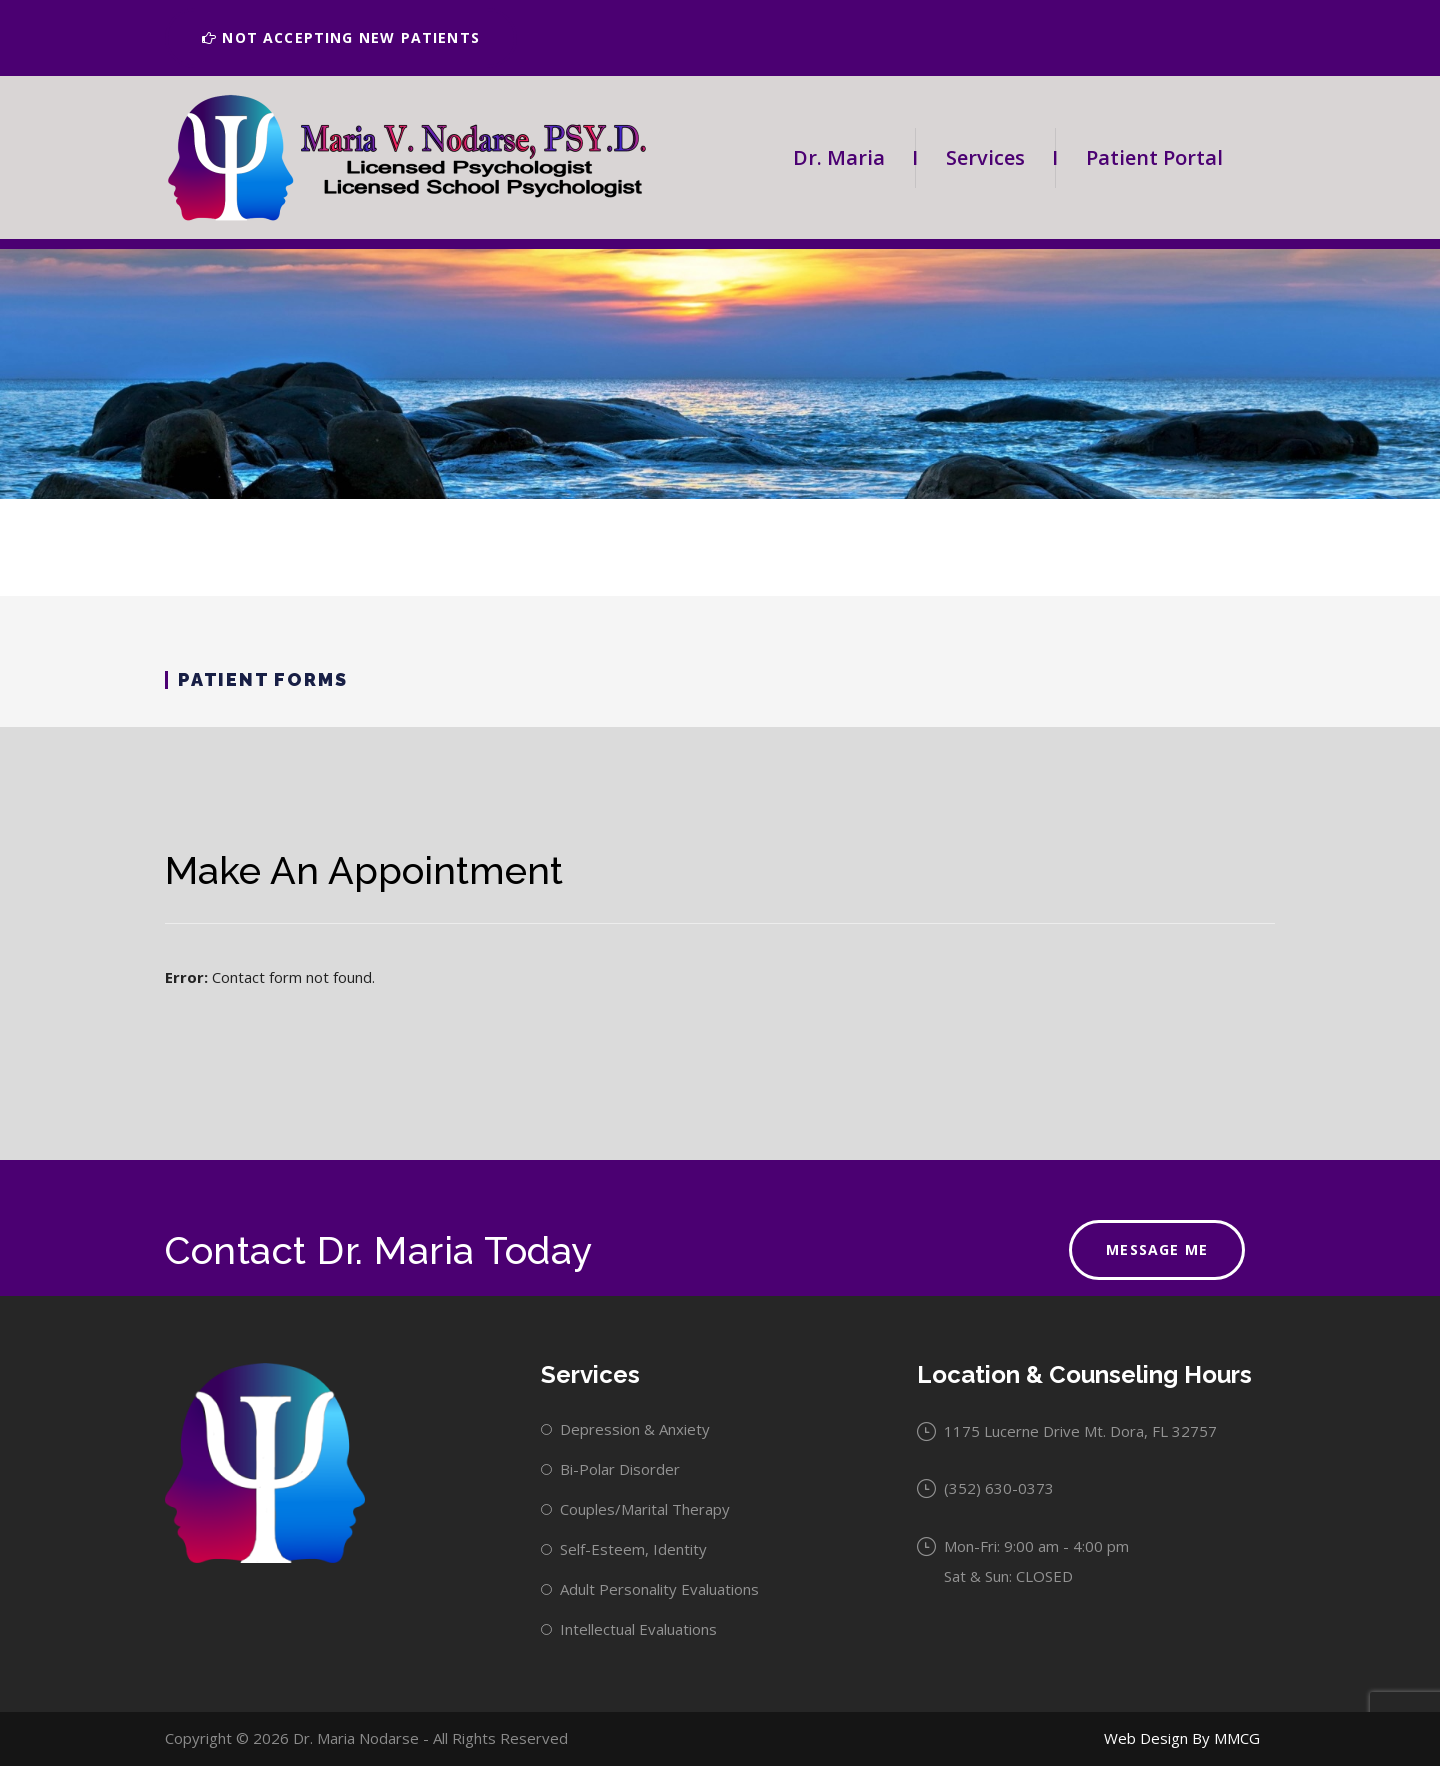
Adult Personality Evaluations (659, 1589)
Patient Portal (1154, 157)
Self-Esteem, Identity (633, 1549)
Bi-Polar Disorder (620, 1469)
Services (1000, 158)
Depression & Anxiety (635, 1429)
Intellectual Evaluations (638, 1629)
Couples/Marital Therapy (645, 1509)
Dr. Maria (854, 158)
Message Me (1157, 1249)
